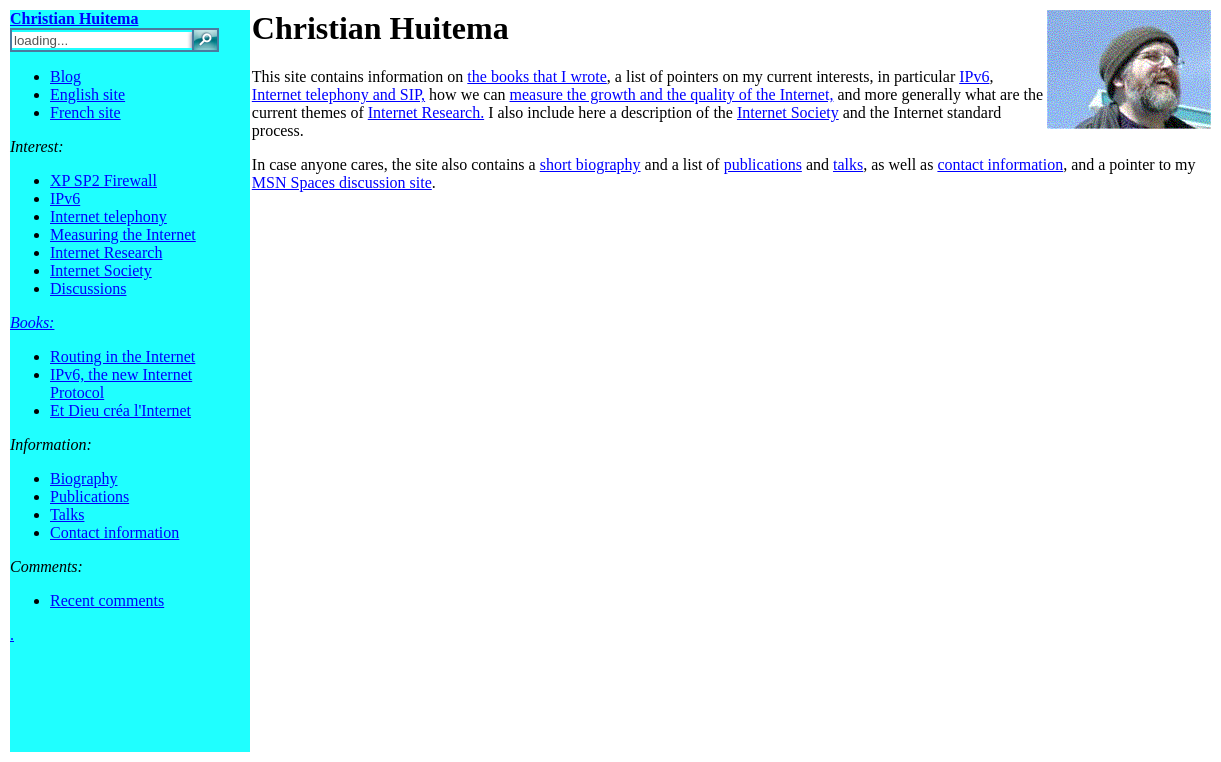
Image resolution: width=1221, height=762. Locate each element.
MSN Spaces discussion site (342, 182)
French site (85, 112)
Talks (67, 514)
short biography (590, 164)
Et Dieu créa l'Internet (120, 410)
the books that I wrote (537, 76)
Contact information (114, 532)
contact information (1000, 164)
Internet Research (106, 252)
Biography (84, 478)
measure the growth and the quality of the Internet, (672, 94)
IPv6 (65, 198)
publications (763, 164)
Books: (32, 322)
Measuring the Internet (123, 234)
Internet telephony (108, 216)
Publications (89, 496)
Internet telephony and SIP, (338, 94)
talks (848, 164)
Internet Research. (426, 112)
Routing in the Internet (122, 356)
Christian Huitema (380, 28)
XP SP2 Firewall (103, 180)
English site (87, 94)
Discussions (88, 288)
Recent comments (107, 600)
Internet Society (101, 270)
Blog (65, 76)
